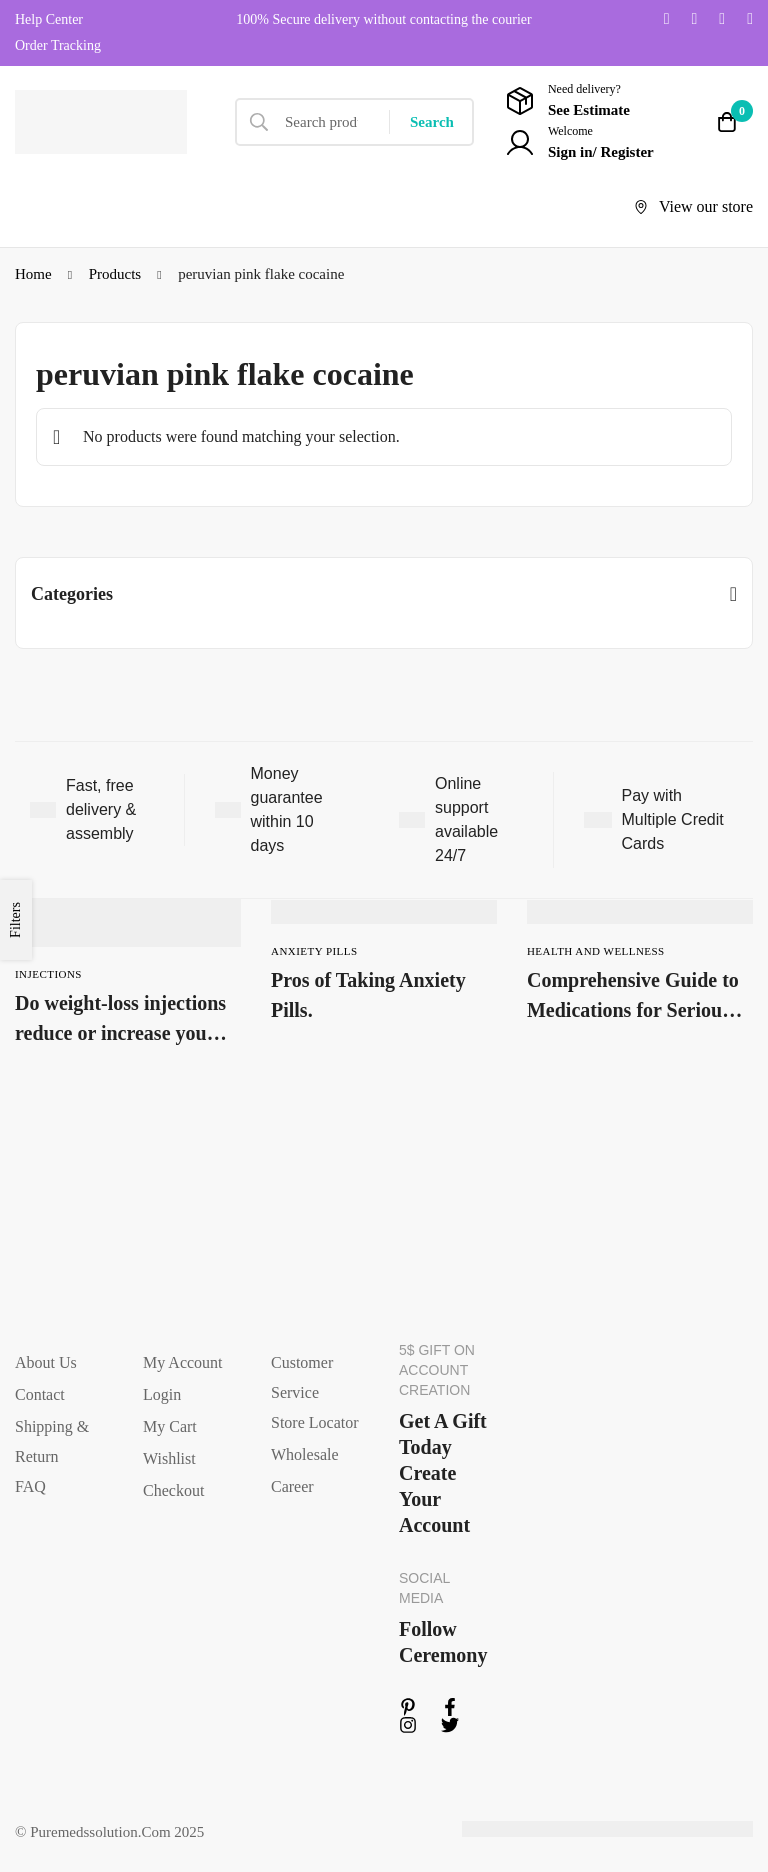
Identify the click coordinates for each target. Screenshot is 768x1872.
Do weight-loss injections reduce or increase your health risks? (120, 1033)
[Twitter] (667, 19)
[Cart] (727, 122)
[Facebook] (694, 19)
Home (33, 274)
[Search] (431, 122)
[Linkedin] (750, 19)
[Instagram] (722, 19)
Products (115, 274)
